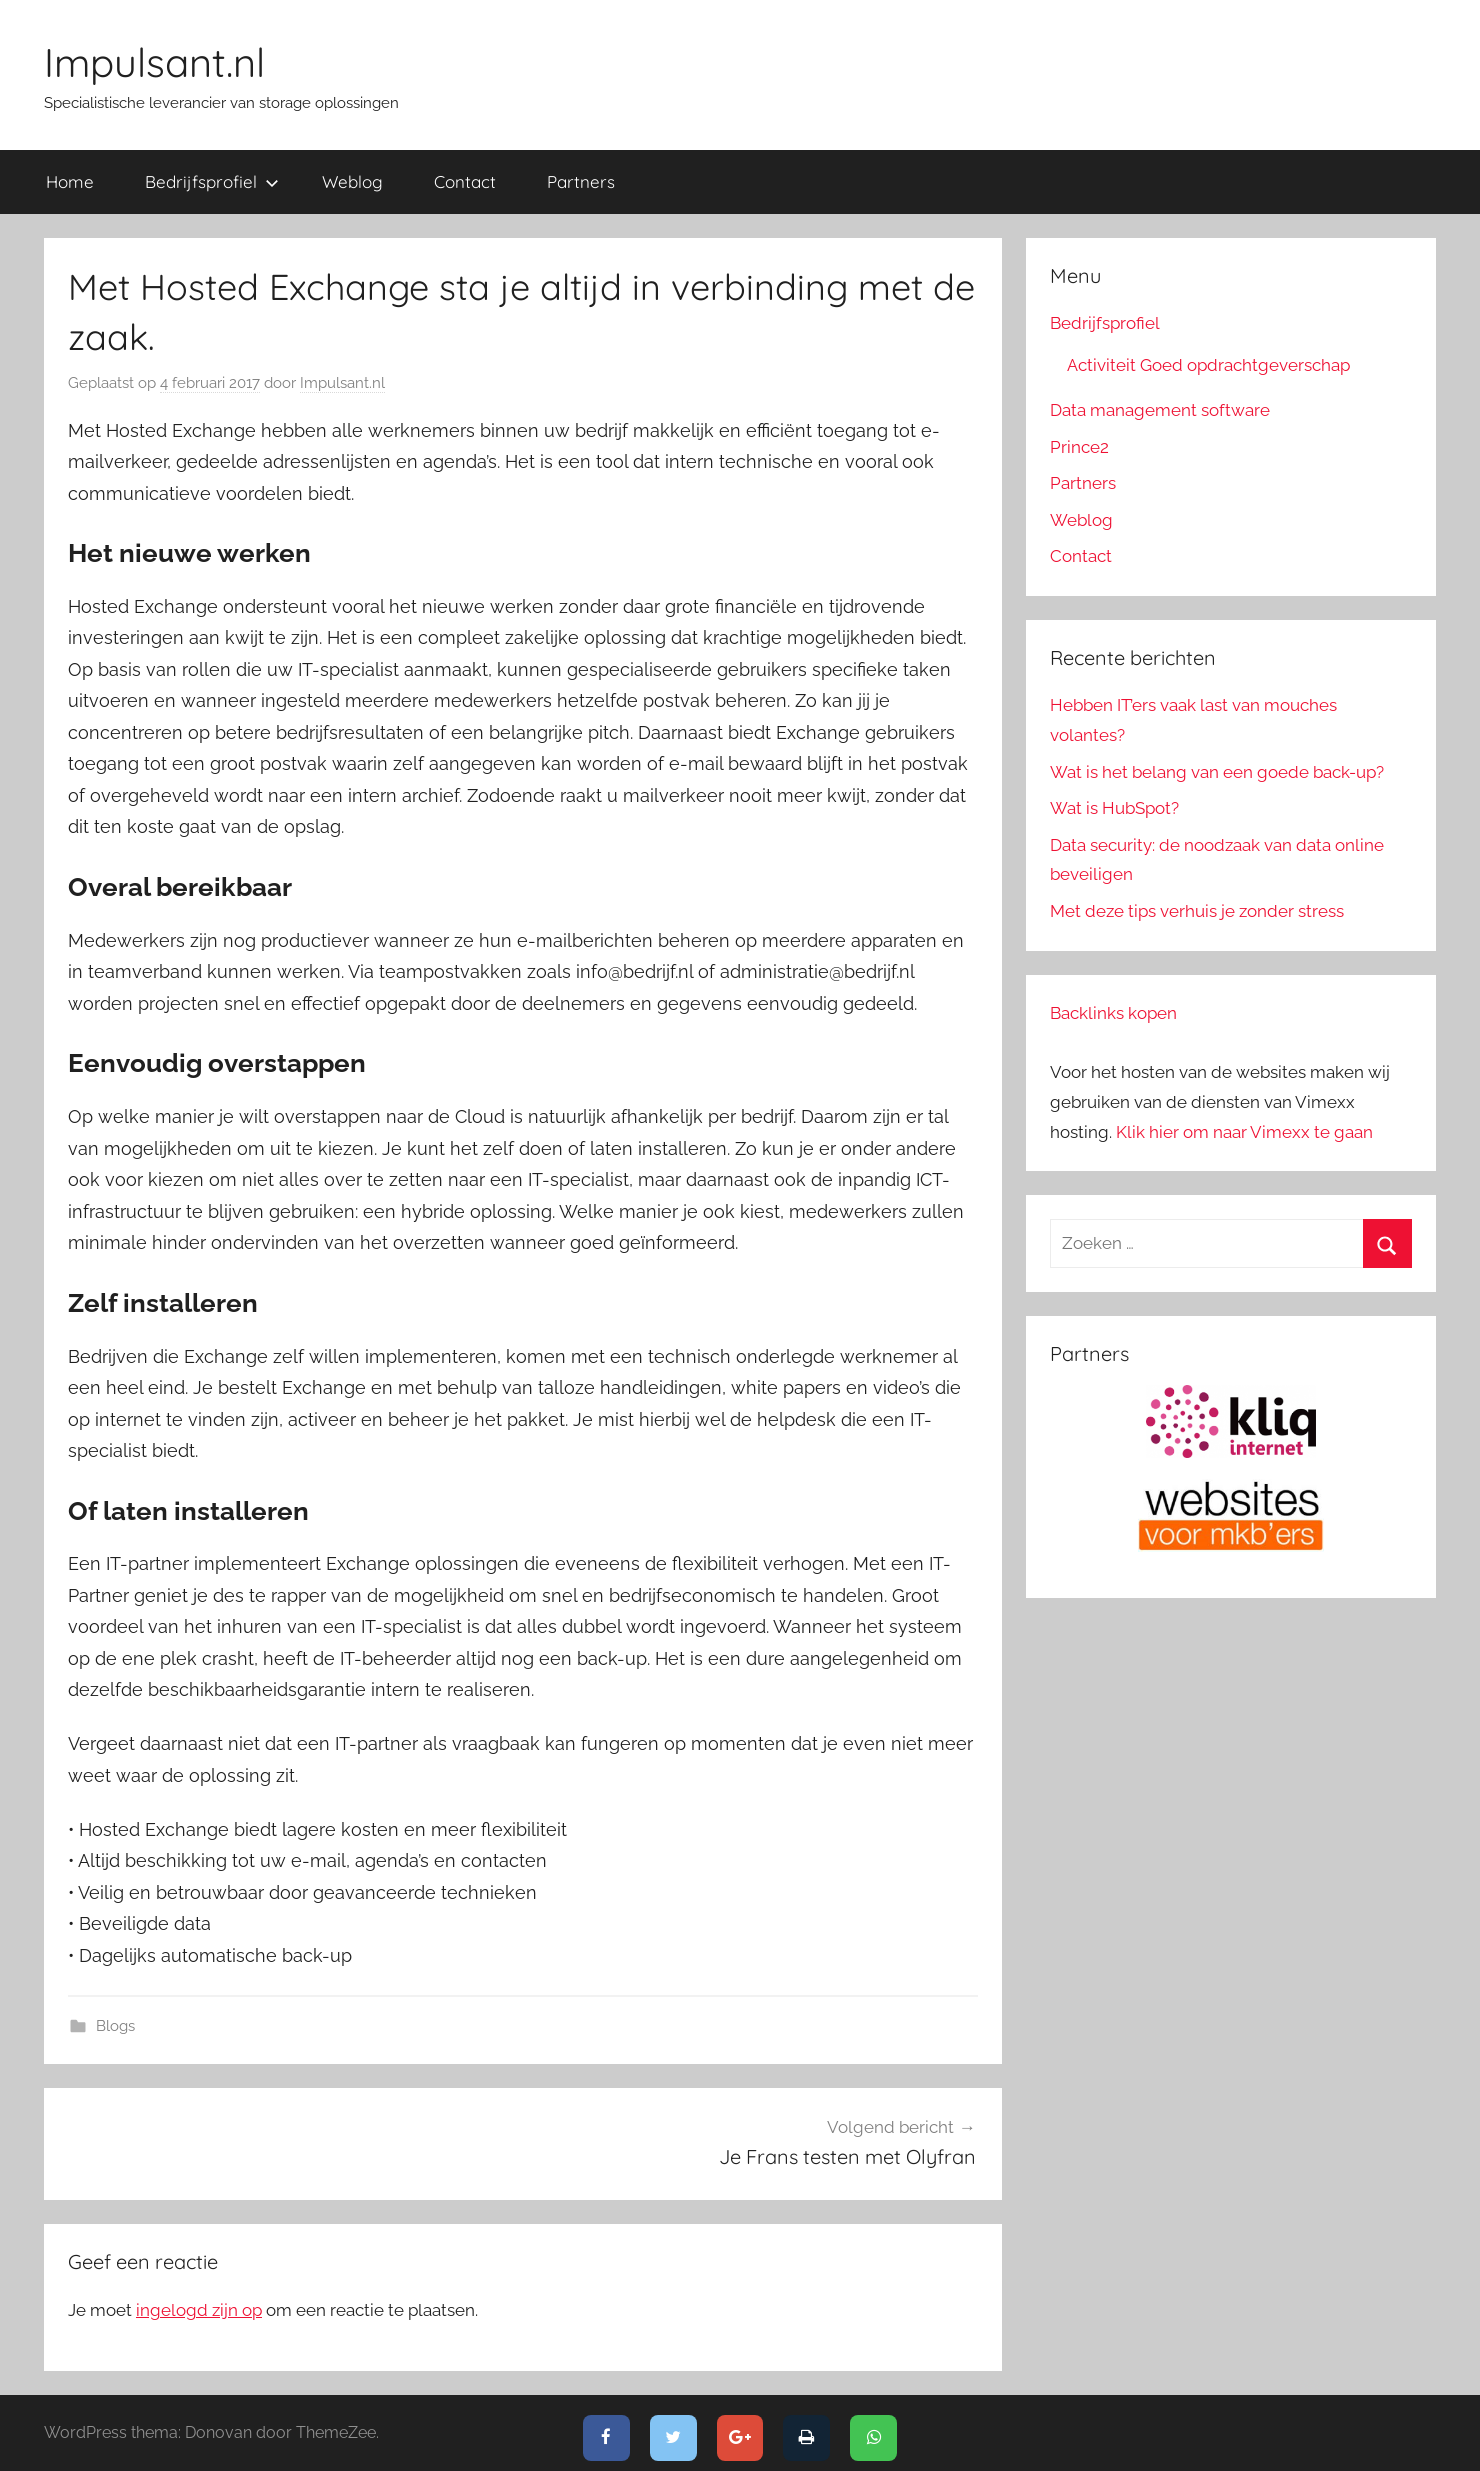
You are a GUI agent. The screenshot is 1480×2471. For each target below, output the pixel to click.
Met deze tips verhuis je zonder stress (1197, 911)
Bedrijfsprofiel (212, 181)
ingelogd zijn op (199, 2310)
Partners (581, 181)
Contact (465, 181)
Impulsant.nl (154, 62)
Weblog (352, 181)
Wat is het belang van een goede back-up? (1217, 772)
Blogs (115, 2026)
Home (70, 181)
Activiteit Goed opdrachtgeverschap (1208, 365)
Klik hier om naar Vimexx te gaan (1244, 1132)
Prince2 (1079, 447)
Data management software (1160, 410)
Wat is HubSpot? (1114, 808)
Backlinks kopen (1113, 1013)
